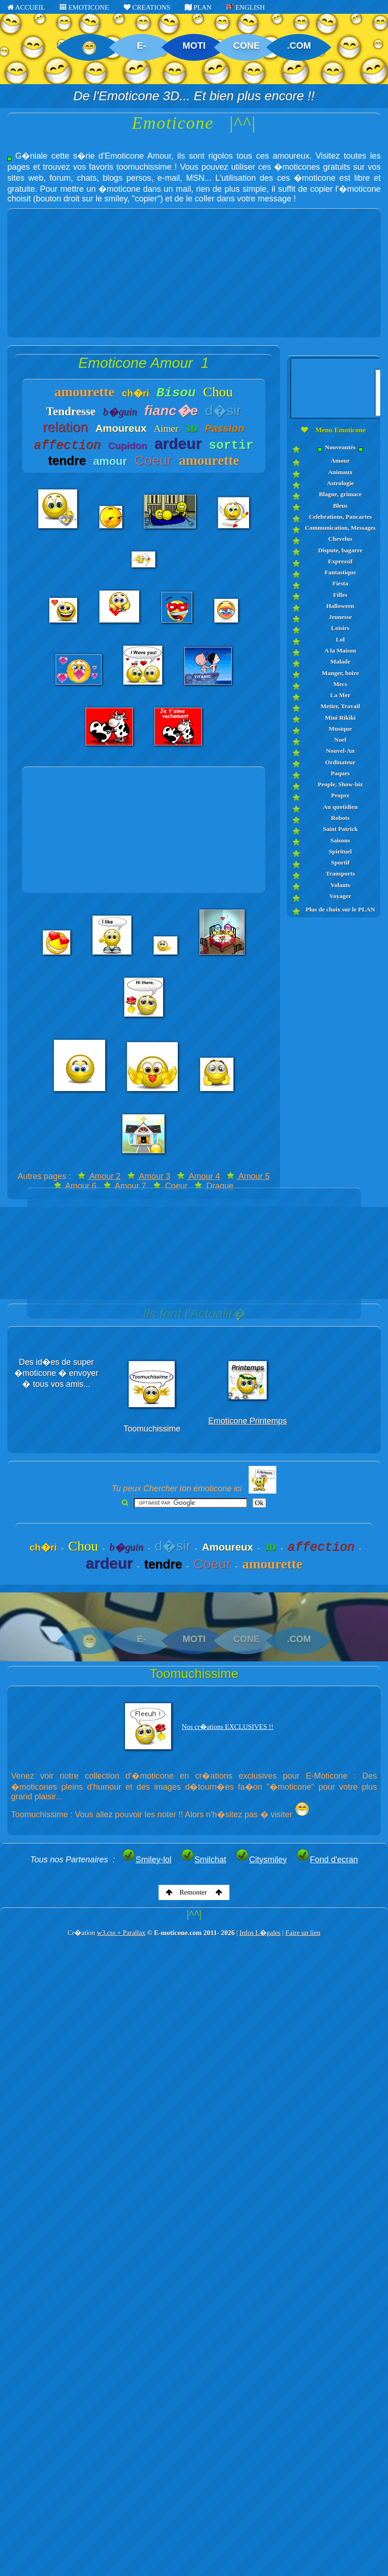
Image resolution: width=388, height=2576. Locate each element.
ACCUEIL (26, 7)
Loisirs (340, 627)
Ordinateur (340, 762)
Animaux (340, 472)
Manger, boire (340, 673)
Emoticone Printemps (247, 1420)
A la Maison (340, 650)
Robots (340, 817)
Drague (214, 1186)
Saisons (340, 840)
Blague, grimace (340, 494)
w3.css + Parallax (121, 1932)
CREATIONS (147, 7)
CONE (246, 45)
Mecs (340, 684)
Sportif (340, 862)
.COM (299, 45)
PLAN (198, 7)
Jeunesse (340, 616)
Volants (340, 885)
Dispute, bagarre (340, 550)
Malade (340, 661)
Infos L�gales (260, 1932)
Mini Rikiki (340, 717)
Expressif (340, 561)
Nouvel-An (340, 750)
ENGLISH (245, 7)
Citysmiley (261, 1859)
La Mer (340, 695)
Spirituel (340, 851)
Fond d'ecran (327, 1859)
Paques (340, 773)
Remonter (194, 1892)
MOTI (194, 45)
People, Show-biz (340, 784)
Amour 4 (198, 1176)
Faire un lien (302, 1932)
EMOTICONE (84, 7)
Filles (340, 594)
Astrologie (340, 483)
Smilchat (203, 1859)
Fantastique (340, 572)
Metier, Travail (340, 706)
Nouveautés (340, 448)
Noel (340, 739)
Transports (340, 873)
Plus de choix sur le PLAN (340, 909)
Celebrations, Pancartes (340, 516)
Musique (340, 728)
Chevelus (340, 538)
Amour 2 (99, 1176)
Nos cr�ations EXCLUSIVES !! (228, 1726)
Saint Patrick (340, 828)
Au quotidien (340, 806)
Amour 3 (148, 1176)
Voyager (340, 896)
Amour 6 (75, 1186)
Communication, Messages (340, 527)
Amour (340, 460)
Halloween (340, 605)
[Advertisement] (194, 273)
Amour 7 (124, 1186)
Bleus (340, 505)
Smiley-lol (146, 1859)
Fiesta (340, 583)
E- (141, 45)
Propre (340, 795)
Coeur (170, 1186)
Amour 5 (248, 1176)
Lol (340, 639)
